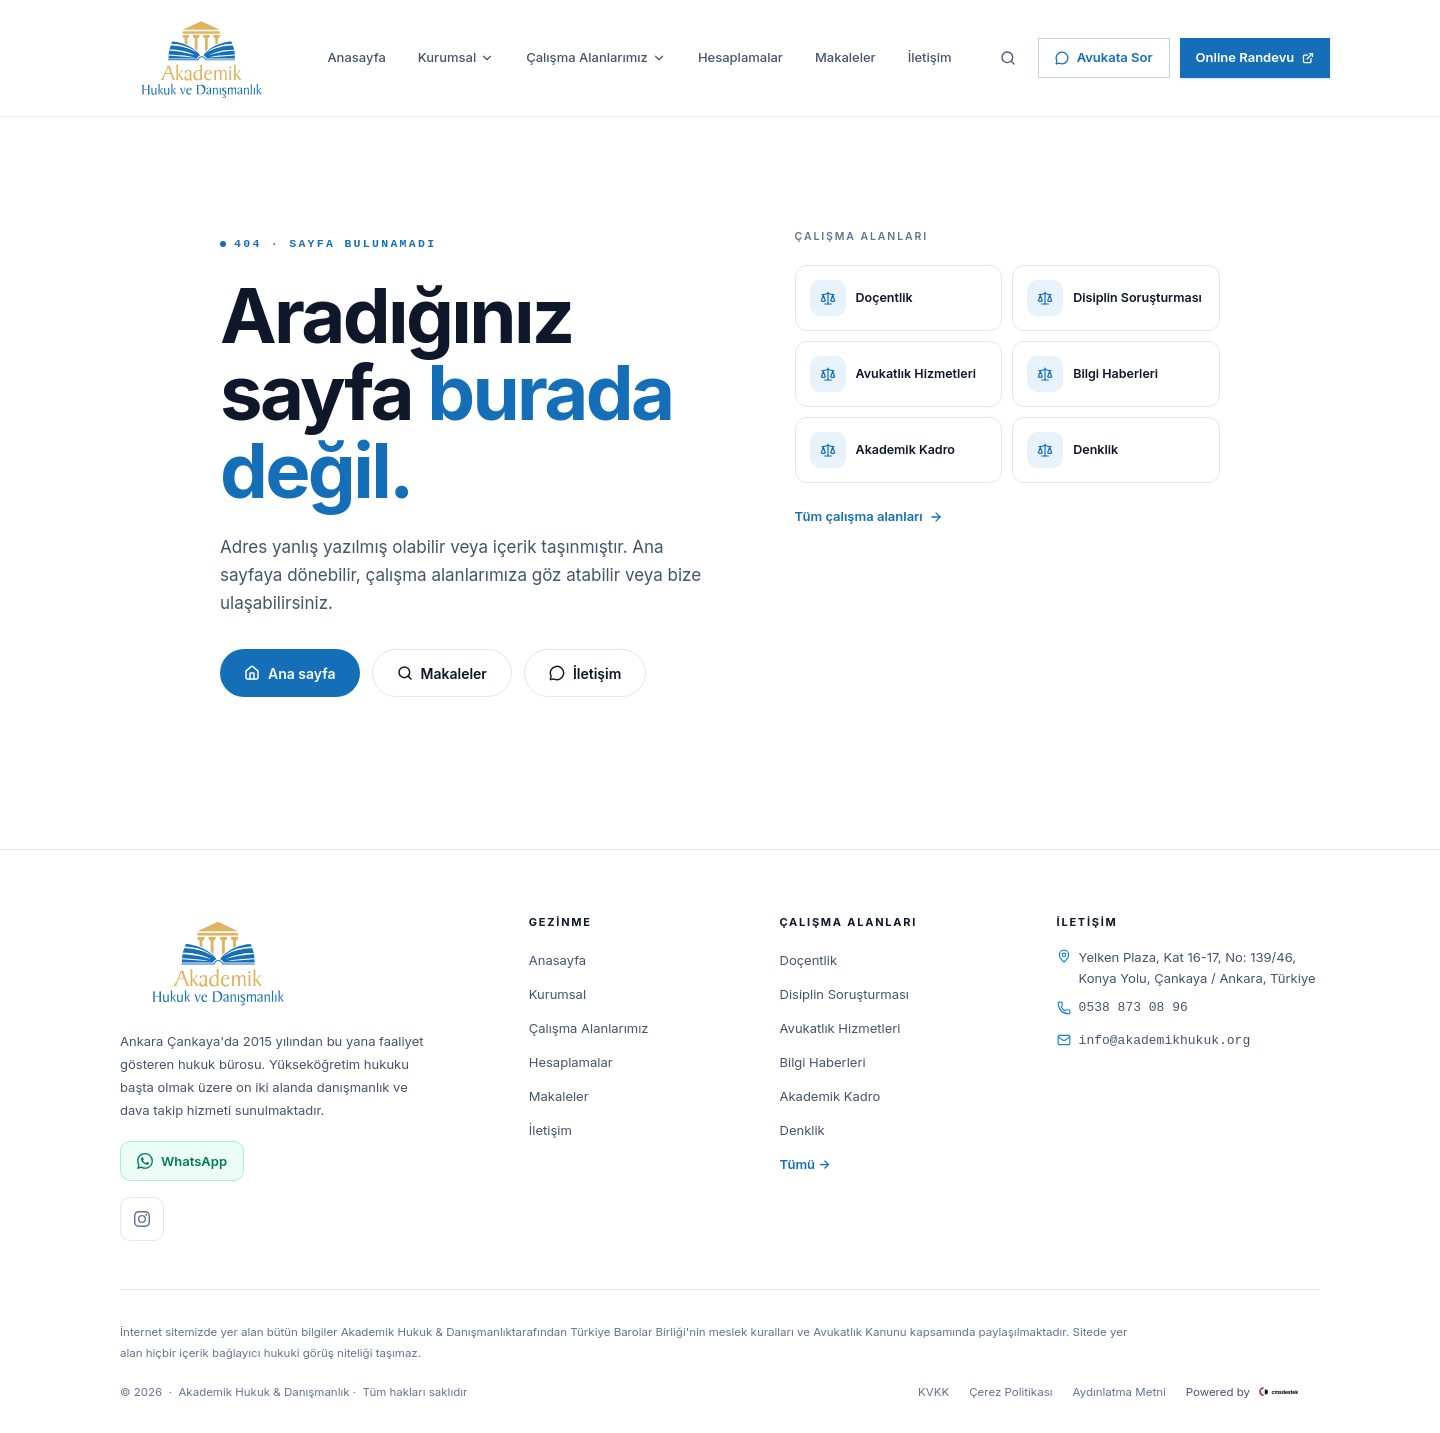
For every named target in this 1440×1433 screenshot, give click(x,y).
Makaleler (845, 57)
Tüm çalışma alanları (869, 516)
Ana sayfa (290, 673)
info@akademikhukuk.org (1154, 1040)
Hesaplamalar (740, 57)
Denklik (802, 1130)
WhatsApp (182, 1161)
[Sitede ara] (1008, 58)
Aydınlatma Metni (1119, 1392)
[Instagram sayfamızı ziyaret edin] (142, 1219)
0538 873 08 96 (1122, 1007)
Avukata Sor (1104, 57)
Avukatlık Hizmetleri (840, 1028)
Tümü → (805, 1164)
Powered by (1253, 1392)
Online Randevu (1255, 57)
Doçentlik (809, 960)
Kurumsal (456, 57)
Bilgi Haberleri (823, 1062)
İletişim (930, 57)
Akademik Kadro (830, 1096)
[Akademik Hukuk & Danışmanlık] (201, 58)
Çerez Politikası (1010, 1392)
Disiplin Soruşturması (844, 994)
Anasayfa (356, 57)
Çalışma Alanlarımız (596, 57)
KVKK (933, 1392)
